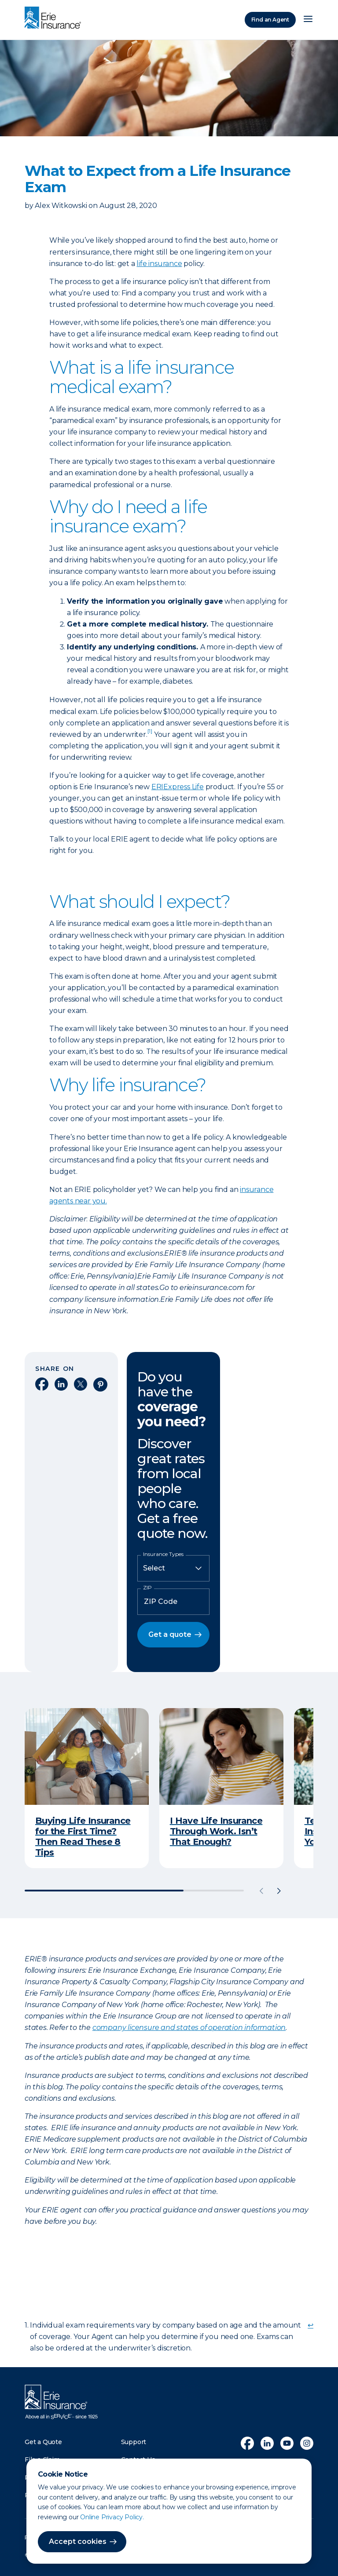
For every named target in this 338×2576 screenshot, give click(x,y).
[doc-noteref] (149, 734)
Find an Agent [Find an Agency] (270, 19)
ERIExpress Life (177, 787)
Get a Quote (43, 2442)
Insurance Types (163, 1554)
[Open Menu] (308, 20)
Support (134, 2442)
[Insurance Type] (173, 1568)
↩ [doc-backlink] (310, 2325)
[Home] (55, 18)
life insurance (159, 263)
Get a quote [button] (169, 1634)
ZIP (147, 1587)
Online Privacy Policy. (112, 2517)
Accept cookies (78, 2541)
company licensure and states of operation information (189, 2027)
